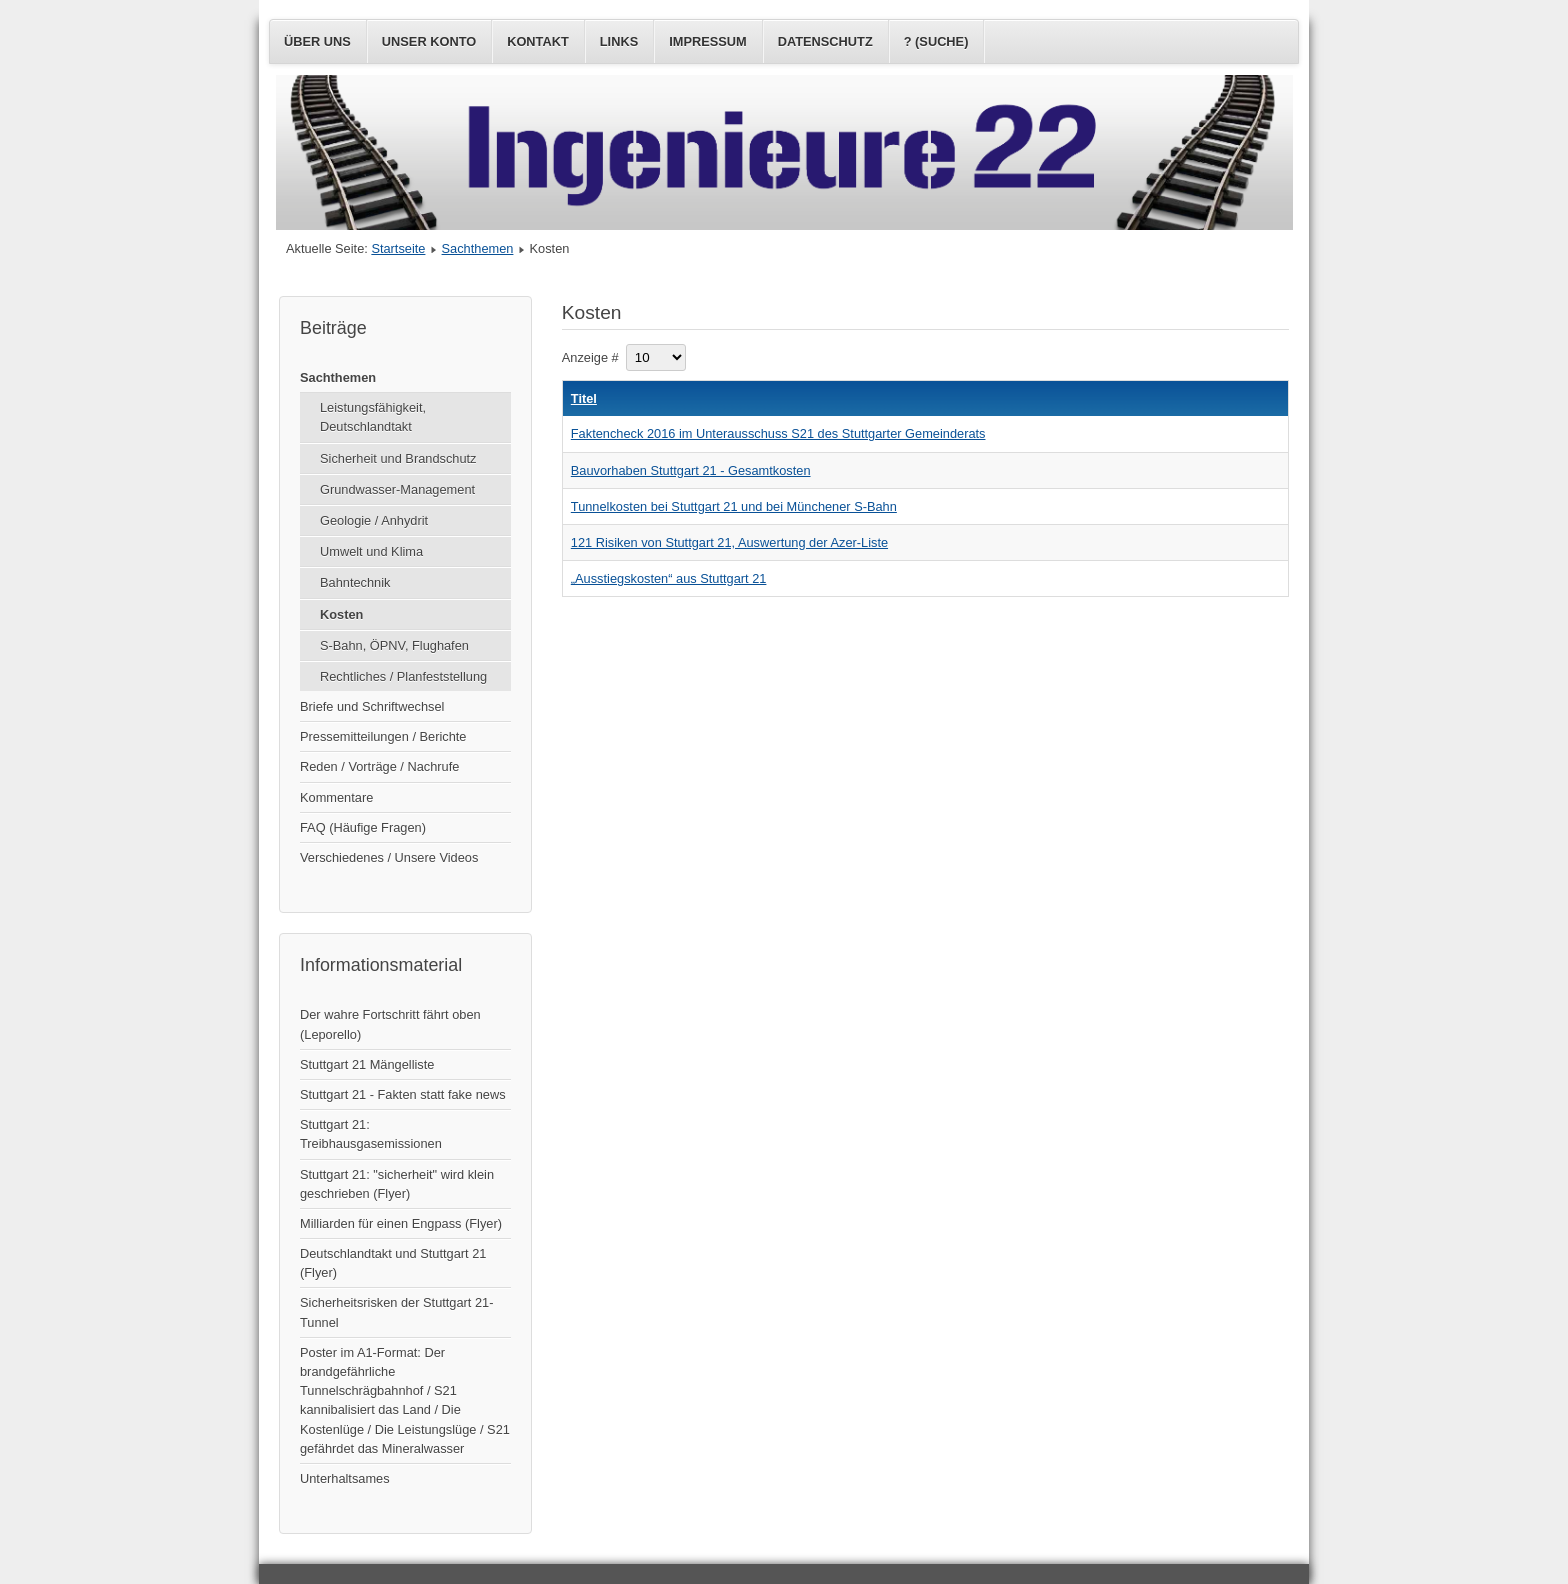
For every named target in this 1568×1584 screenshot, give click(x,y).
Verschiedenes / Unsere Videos (389, 857)
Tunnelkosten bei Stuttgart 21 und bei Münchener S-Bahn (734, 506)
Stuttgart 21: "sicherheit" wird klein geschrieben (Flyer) (397, 1184)
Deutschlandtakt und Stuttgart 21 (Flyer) (393, 1263)
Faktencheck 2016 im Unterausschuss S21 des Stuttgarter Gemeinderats (778, 433)
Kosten (341, 614)
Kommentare (336, 797)
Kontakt (538, 41)
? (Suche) (936, 41)
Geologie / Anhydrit (374, 520)
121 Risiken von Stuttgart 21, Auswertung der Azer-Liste (729, 542)
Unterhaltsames (345, 1478)
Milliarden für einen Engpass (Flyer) (401, 1223)
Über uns (317, 41)
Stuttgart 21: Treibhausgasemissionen (371, 1134)
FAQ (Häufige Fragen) (363, 827)
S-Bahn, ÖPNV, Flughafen (394, 645)
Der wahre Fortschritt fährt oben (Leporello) (390, 1024)
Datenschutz (825, 41)
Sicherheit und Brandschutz (398, 458)
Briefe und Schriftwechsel (372, 706)
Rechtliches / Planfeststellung (403, 676)
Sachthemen (478, 248)
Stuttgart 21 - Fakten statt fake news (403, 1094)
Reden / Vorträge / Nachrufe (379, 766)
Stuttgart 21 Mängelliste (367, 1064)
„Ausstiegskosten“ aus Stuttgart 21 (669, 578)
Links (619, 41)
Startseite (398, 248)
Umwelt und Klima (371, 551)
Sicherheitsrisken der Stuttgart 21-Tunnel (396, 1312)
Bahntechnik (355, 582)
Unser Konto (429, 41)
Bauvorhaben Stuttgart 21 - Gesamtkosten (691, 470)
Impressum (708, 41)
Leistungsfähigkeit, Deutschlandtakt (373, 417)
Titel (584, 398)
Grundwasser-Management (397, 489)
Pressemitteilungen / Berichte (383, 736)
